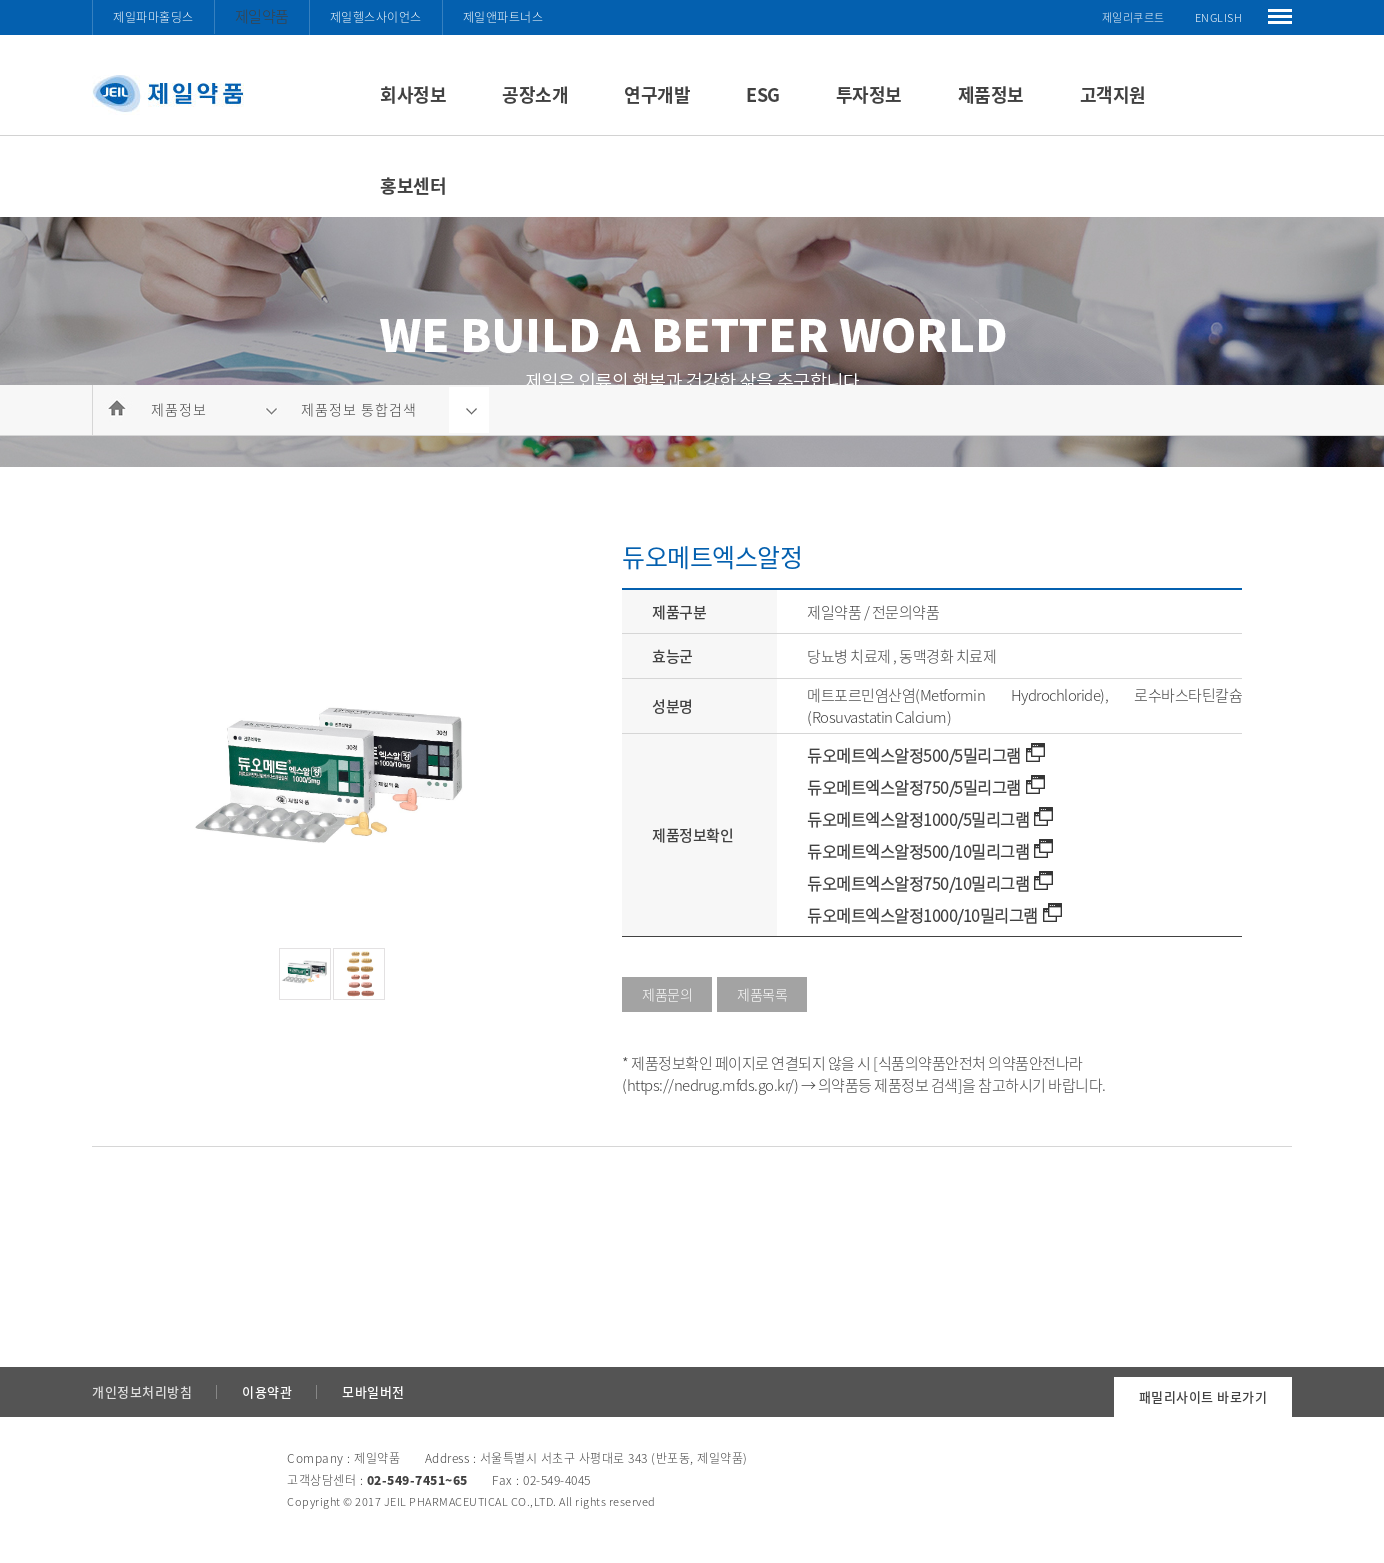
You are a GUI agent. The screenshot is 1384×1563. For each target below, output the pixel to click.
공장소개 (535, 94)
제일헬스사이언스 (376, 17)
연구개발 (657, 94)
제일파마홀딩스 (153, 17)
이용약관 (267, 1391)
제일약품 (262, 16)
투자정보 (869, 94)
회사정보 (413, 94)
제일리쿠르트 (1133, 17)
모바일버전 (373, 1391)
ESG (763, 94)
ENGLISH (1219, 17)
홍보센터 (413, 185)
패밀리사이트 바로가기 (1203, 1396)
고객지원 (1113, 94)
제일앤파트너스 (503, 17)
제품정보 (991, 94)
